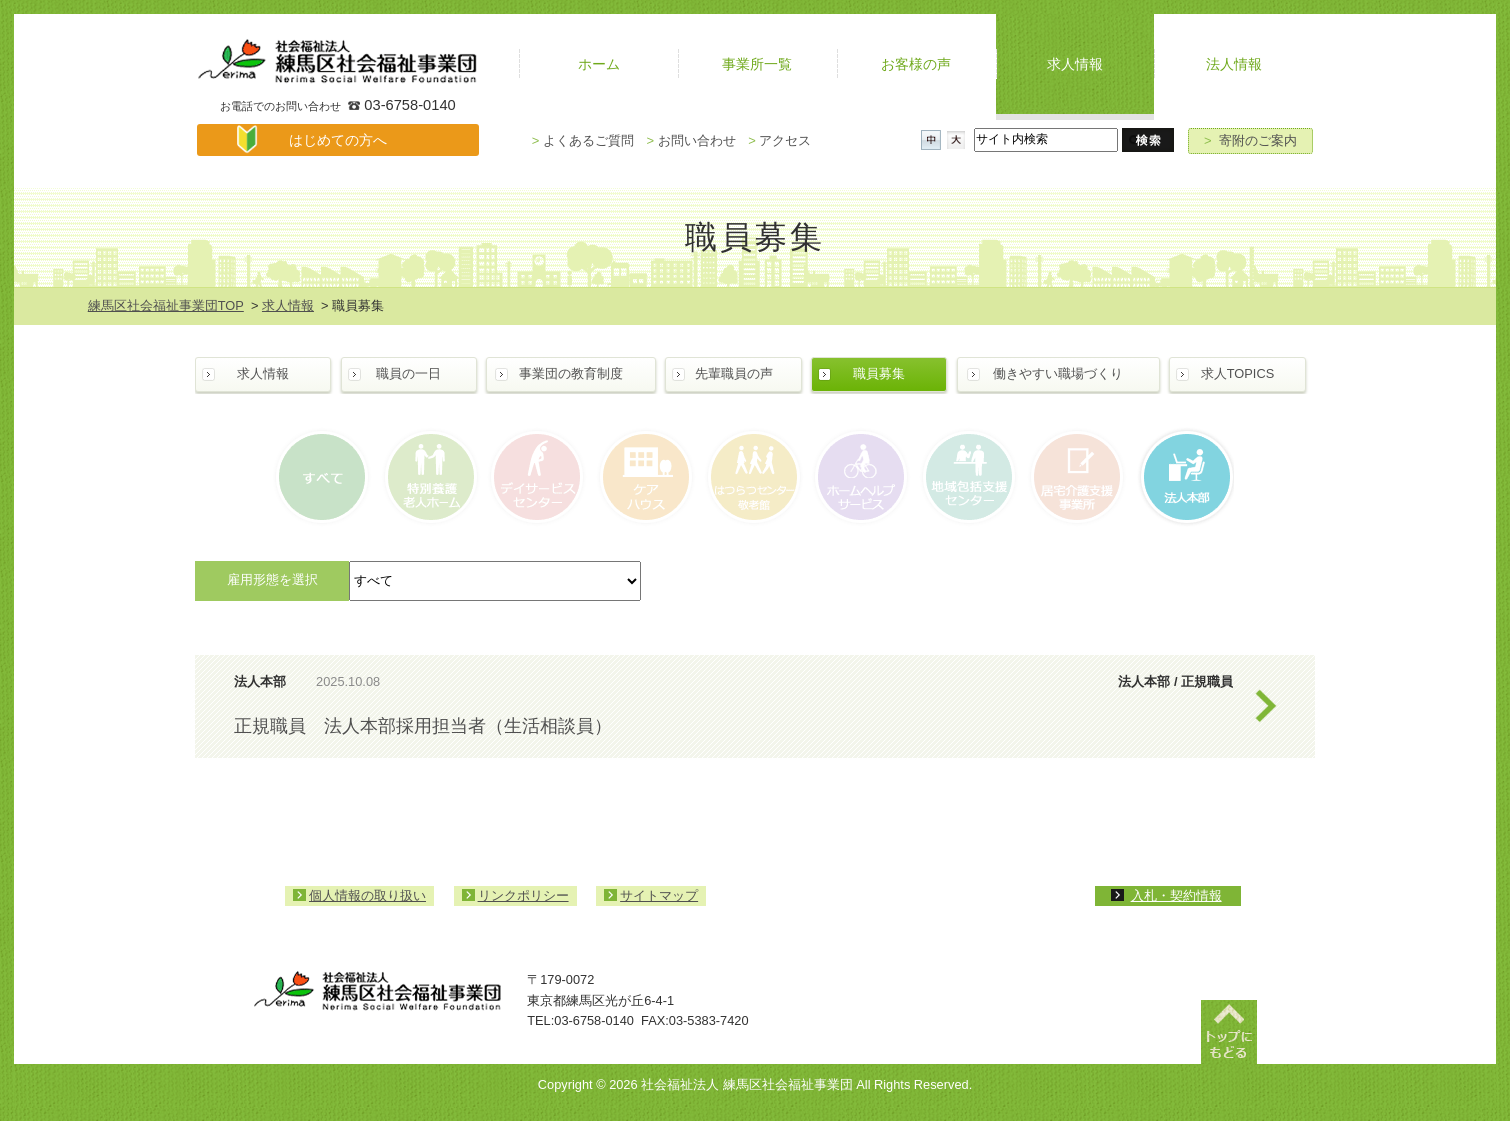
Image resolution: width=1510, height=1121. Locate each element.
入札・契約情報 (1176, 895)
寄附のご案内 (1250, 140)
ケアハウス (645, 477)
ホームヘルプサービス (859, 477)
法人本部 (1180, 477)
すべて (326, 477)
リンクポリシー (523, 895)
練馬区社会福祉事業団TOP (166, 305)
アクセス (779, 140)
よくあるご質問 (583, 140)
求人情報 (288, 305)
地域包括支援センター (966, 477)
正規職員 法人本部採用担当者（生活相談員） (423, 726)
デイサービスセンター (538, 477)
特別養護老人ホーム (432, 477)
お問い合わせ (690, 140)
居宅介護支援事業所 (1073, 477)
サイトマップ (659, 895)
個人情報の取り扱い (367, 895)
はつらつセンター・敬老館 (752, 477)
